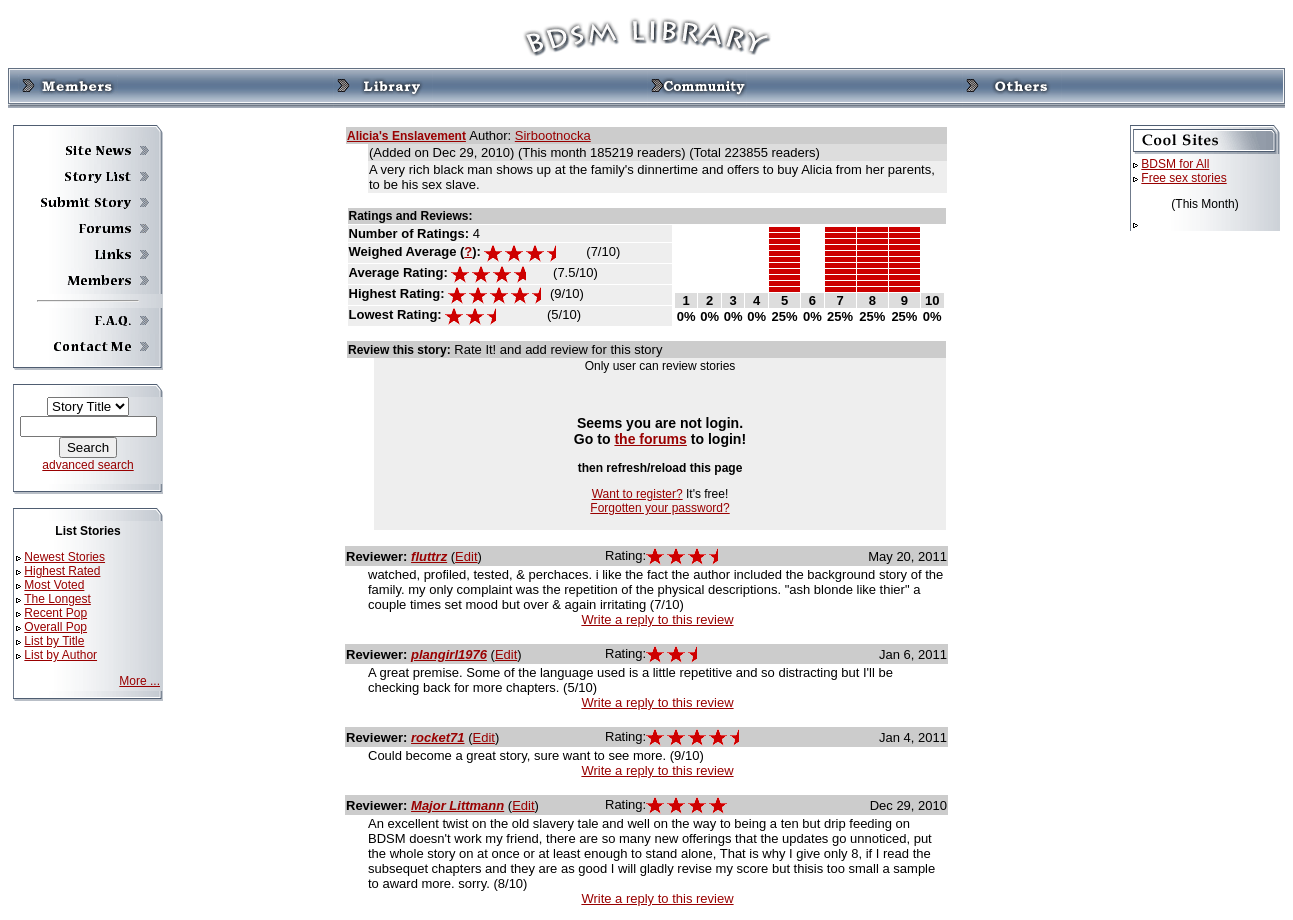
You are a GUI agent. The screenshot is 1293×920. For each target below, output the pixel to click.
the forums (650, 439)
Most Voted (54, 585)
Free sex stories (1183, 178)
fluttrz (429, 556)
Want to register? (637, 494)
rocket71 (437, 737)
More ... (139, 681)
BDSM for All (1175, 164)
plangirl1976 (449, 654)
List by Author (60, 655)
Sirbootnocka (553, 135)
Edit (466, 556)
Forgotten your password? (659, 508)
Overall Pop (55, 627)
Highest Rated (62, 571)
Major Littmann (457, 805)
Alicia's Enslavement (406, 136)
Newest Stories (64, 557)
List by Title (54, 641)
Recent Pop (55, 613)
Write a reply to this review (657, 619)
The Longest (57, 599)
